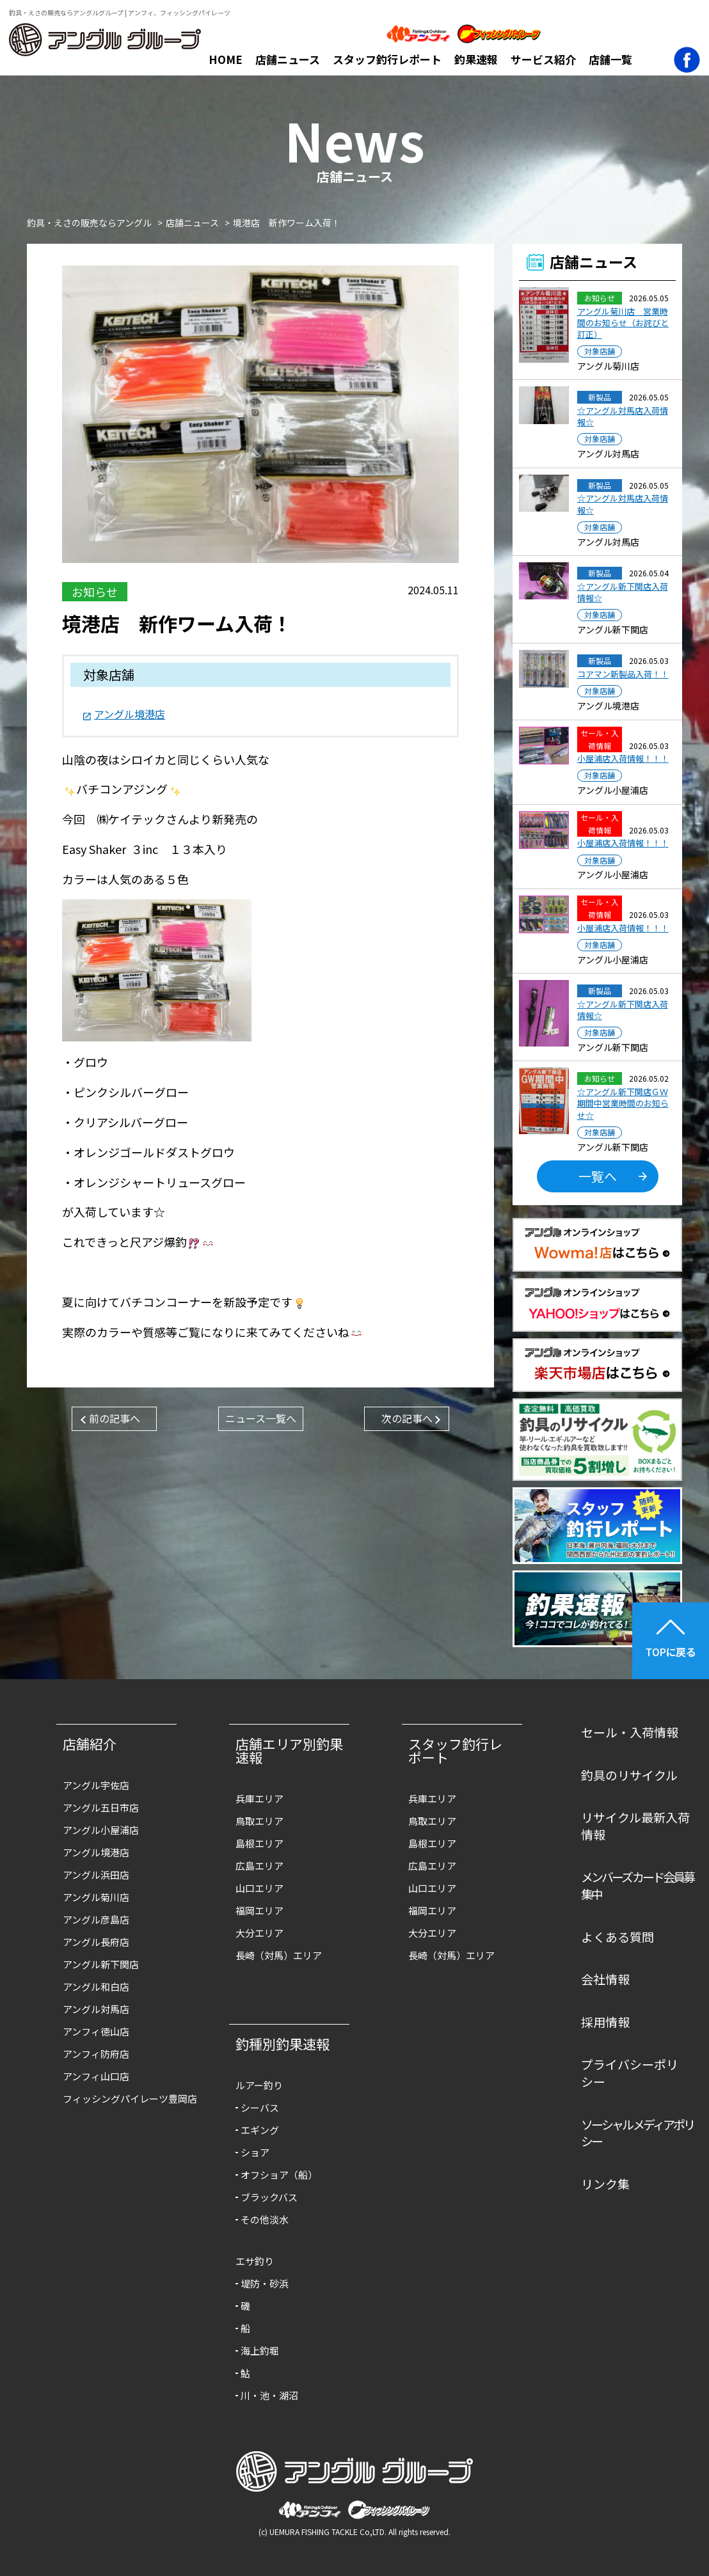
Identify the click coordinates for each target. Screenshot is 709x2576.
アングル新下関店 (101, 1964)
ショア (255, 2152)
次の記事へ (407, 1418)
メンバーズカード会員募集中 (637, 1885)
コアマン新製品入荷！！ (623, 674)
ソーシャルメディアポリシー (637, 2132)
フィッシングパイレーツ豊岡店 (123, 2098)
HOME (226, 59)
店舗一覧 (610, 59)
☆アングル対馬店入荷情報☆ (622, 416)
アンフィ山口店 (96, 2076)
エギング (260, 2130)
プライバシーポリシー (629, 2072)
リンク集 (605, 2183)
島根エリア (259, 1843)
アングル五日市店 (101, 1807)
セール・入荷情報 (629, 1732)
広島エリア (259, 1865)
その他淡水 (265, 2219)
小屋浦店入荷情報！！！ (623, 758)
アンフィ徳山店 (96, 2031)
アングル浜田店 (96, 1874)
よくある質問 (617, 1936)
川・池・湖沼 (269, 2395)
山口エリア (259, 1888)
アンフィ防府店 (96, 2053)
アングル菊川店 (96, 1897)
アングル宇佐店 (96, 1785)
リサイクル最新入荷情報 (635, 1825)
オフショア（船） (279, 2174)
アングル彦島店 (96, 1919)
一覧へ (597, 1176)
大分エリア (259, 1933)
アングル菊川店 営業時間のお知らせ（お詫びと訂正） (623, 323)
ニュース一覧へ (260, 1418)
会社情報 (605, 1978)
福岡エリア (259, 1910)
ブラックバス (269, 2197)
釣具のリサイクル (629, 1774)
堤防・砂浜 (265, 2283)
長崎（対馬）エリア (278, 1955)
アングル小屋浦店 (101, 1830)
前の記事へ (114, 1418)
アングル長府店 (96, 1942)
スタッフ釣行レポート (387, 59)
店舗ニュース (287, 59)
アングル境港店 (129, 714)
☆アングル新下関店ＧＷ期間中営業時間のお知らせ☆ (623, 1103)
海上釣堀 (260, 2350)
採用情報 (605, 2021)
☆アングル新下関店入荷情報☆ (622, 592)
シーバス (260, 2107)
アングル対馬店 (96, 2009)
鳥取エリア (259, 1821)
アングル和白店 (96, 1986)
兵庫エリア (259, 1798)
